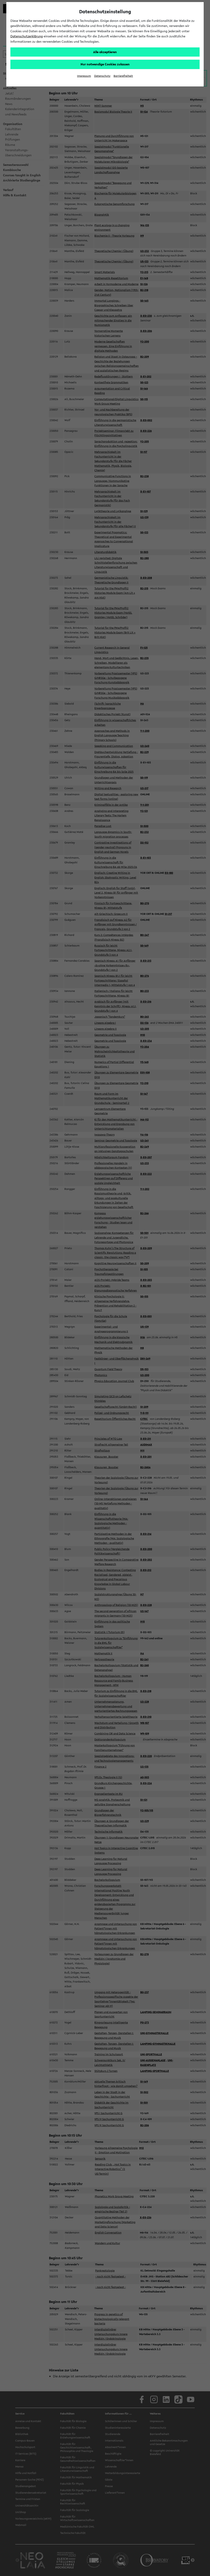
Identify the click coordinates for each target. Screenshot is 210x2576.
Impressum (84, 76)
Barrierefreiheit (123, 76)
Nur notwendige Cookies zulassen (105, 64)
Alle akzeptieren (105, 52)
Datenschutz (102, 76)
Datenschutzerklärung (26, 36)
